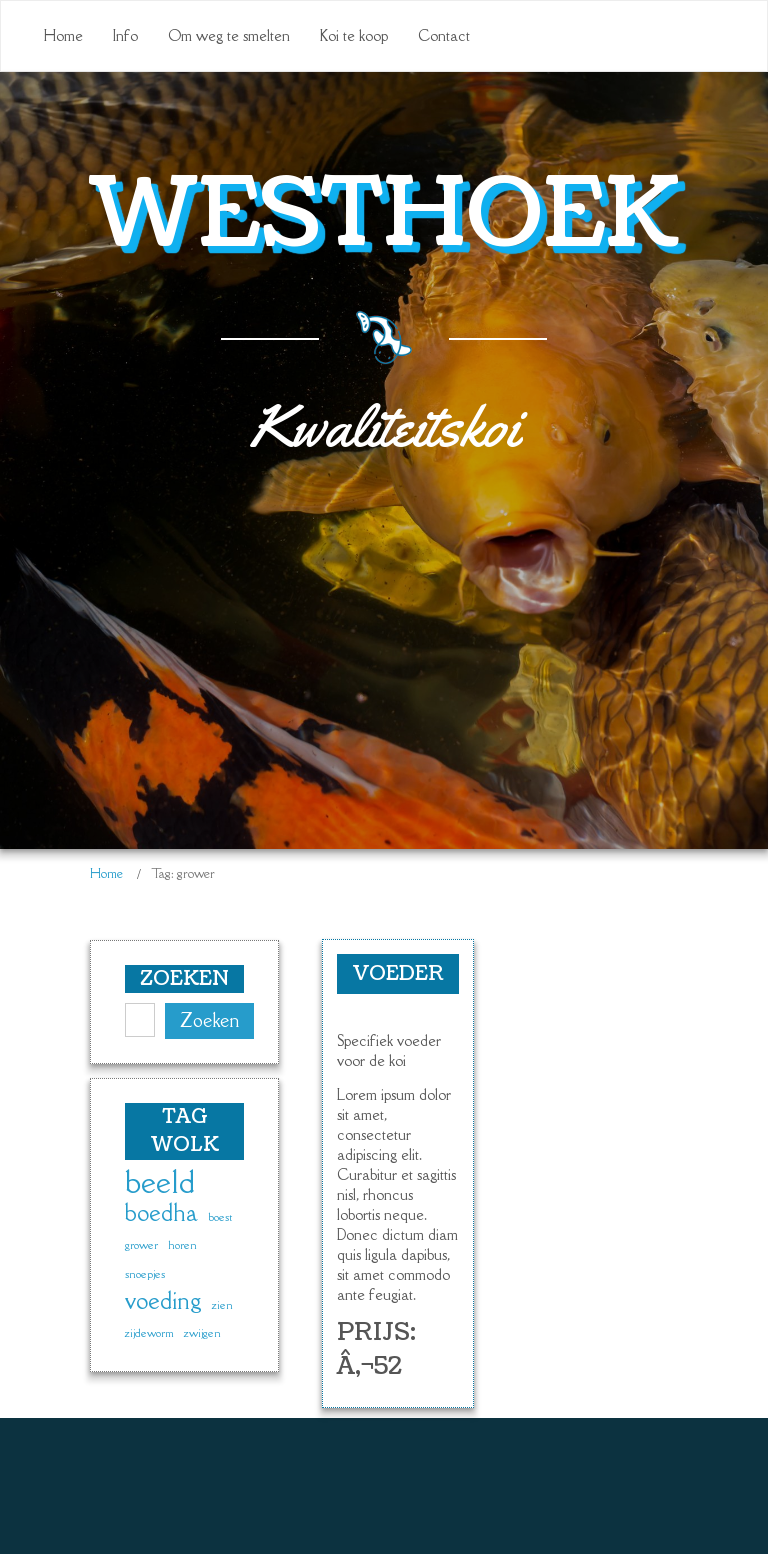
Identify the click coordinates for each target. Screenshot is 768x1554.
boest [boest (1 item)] (220, 1217)
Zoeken (209, 1020)
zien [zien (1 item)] (222, 1305)
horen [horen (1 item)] (182, 1245)
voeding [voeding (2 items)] (163, 1301)
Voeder (398, 974)
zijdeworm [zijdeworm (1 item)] (149, 1333)
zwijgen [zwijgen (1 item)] (202, 1333)
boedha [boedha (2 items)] (161, 1213)
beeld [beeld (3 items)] (160, 1183)
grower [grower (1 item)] (141, 1245)
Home (106, 873)
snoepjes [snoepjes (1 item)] (145, 1274)
